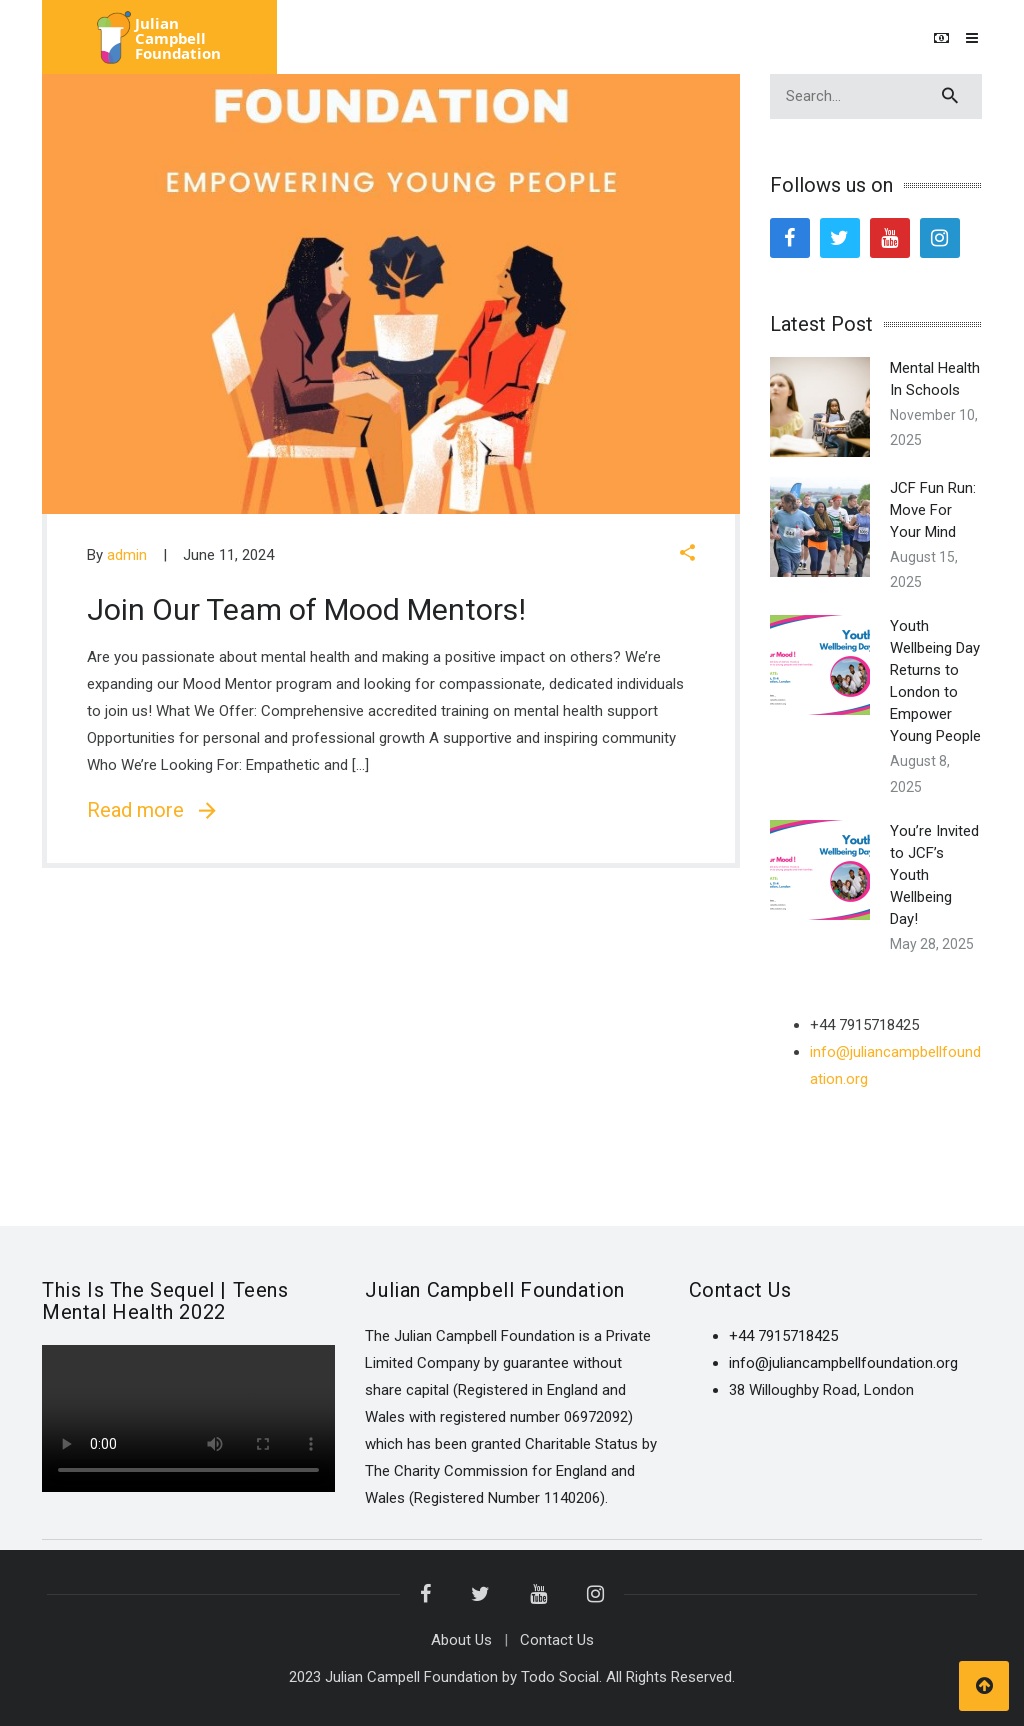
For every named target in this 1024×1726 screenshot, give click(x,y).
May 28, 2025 (932, 944)
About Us (461, 1640)
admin (127, 555)
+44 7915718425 (783, 1336)
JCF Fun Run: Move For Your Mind (933, 510)
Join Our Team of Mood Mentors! (306, 609)
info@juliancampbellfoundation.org (843, 1363)
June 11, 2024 (228, 555)
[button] (687, 555)
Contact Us (557, 1640)
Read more (151, 810)
